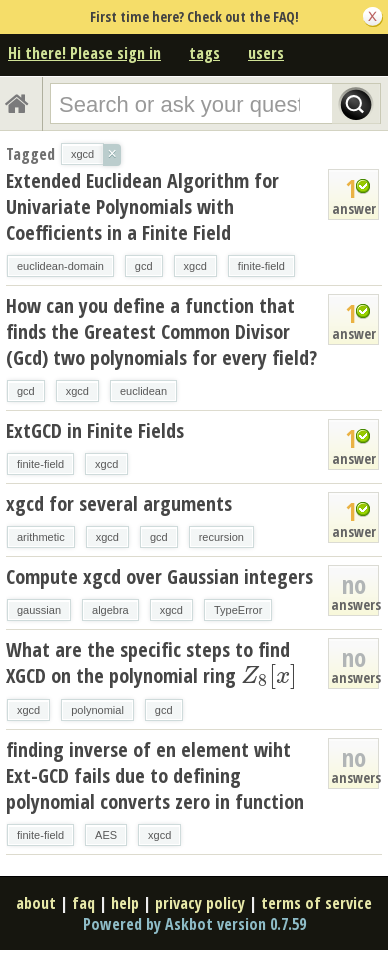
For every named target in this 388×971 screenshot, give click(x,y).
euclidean (143, 391)
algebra (110, 610)
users (266, 53)
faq (83, 903)
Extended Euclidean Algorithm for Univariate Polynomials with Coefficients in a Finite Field (142, 206)
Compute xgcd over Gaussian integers (159, 576)
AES (106, 835)
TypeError (238, 610)
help (125, 903)
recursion (221, 537)
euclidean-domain (60, 266)
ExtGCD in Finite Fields (95, 430)
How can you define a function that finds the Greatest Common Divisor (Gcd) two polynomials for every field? (161, 331)
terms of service (316, 903)
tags (204, 53)
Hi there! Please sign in (84, 53)
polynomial (97, 710)
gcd (144, 266)
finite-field (261, 266)
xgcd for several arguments (119, 503)
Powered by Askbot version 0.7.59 (194, 924)
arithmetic (41, 537)
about (36, 903)
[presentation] (269, 675)
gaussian (39, 610)
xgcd (195, 266)
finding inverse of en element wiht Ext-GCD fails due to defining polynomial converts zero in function (155, 775)
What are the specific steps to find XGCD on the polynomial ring (151, 662)
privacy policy (200, 903)
